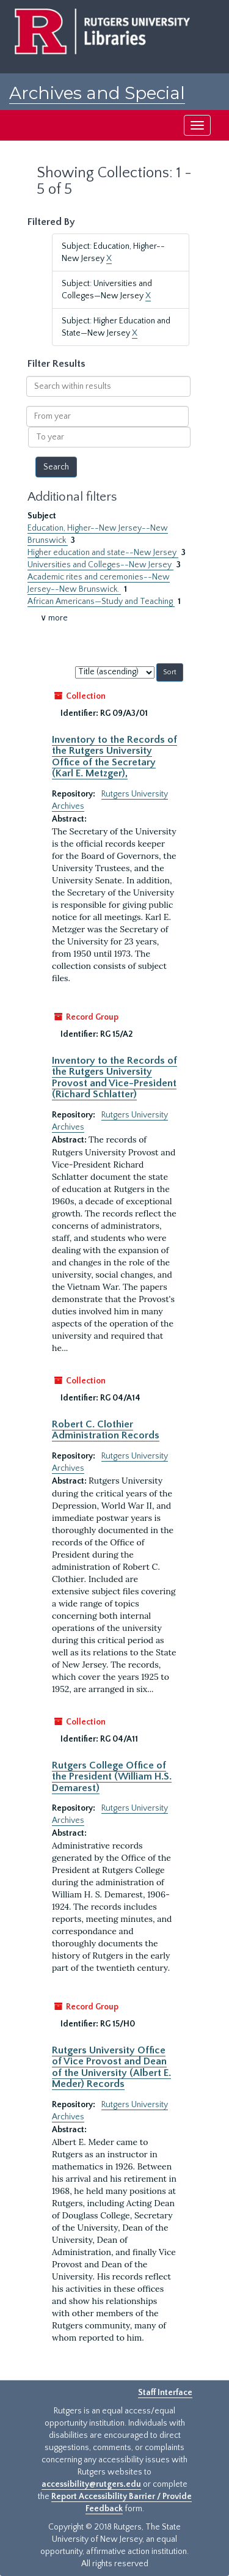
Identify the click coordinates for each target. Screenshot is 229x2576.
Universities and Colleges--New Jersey (100, 565)
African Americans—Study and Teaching (101, 601)
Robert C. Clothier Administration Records (105, 1430)
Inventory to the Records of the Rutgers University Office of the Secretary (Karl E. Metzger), (114, 756)
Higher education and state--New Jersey (102, 553)
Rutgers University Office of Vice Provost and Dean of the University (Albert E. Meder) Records (111, 2067)
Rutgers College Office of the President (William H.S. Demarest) (112, 1777)
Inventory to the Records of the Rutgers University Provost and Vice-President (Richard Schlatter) (114, 1077)
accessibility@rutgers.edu (91, 2484)
